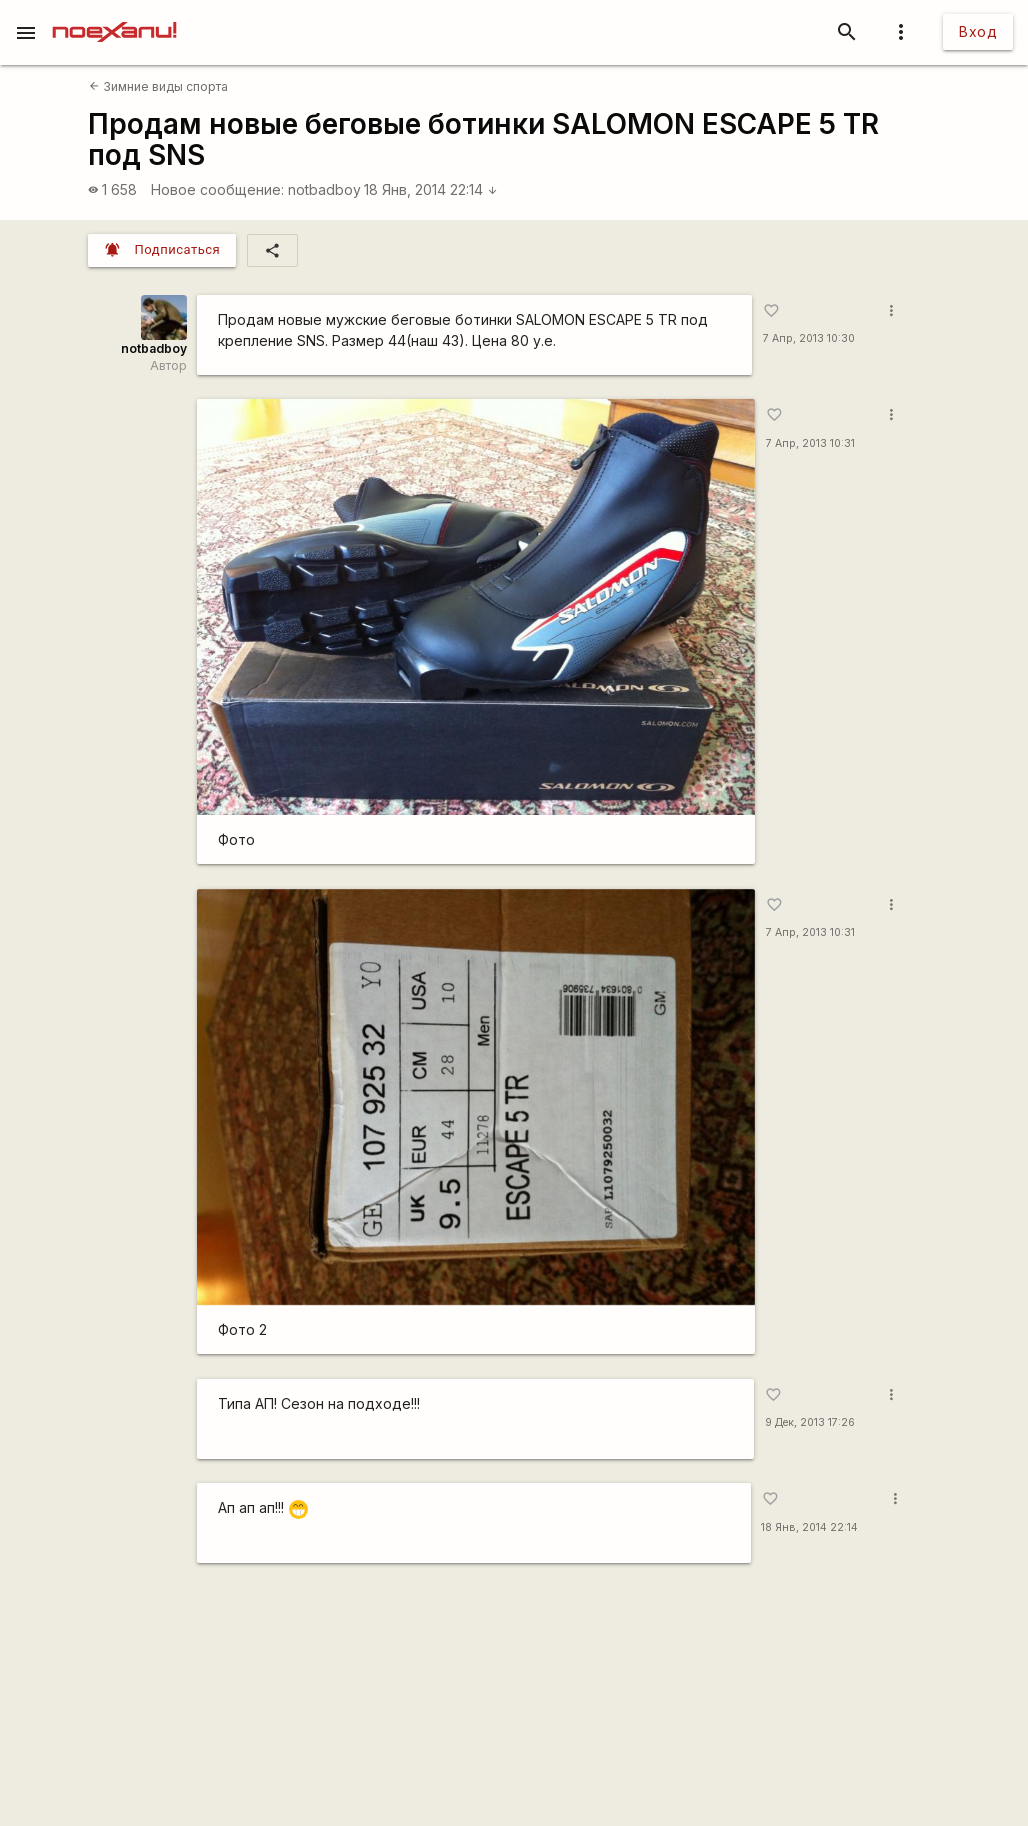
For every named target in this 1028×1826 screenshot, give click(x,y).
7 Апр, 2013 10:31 (810, 443)
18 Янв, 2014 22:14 (431, 189)
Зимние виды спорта (158, 86)
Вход (978, 31)
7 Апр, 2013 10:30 (809, 338)
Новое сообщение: (217, 189)
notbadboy (324, 189)
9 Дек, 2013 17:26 (810, 1422)
